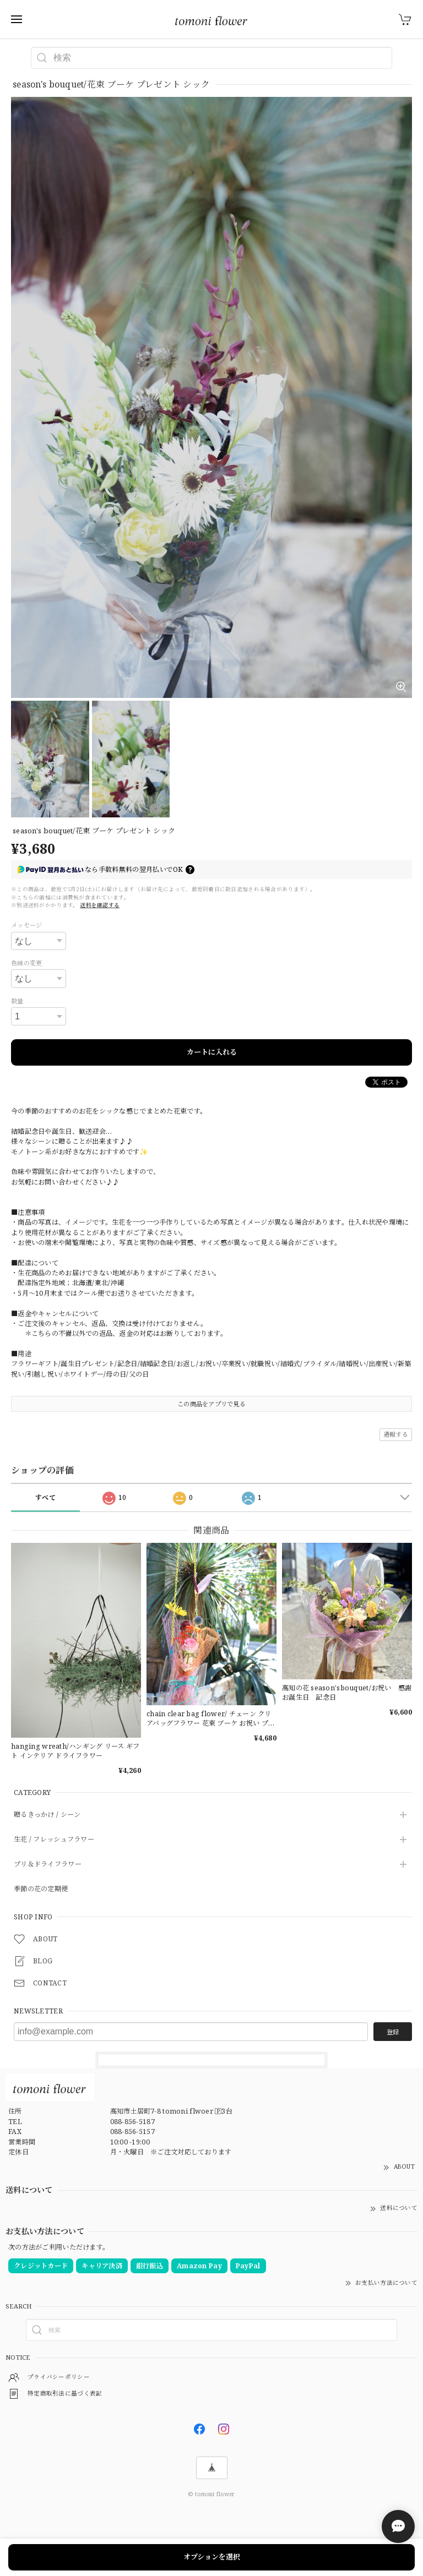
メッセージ (26, 925)
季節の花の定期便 (41, 1889)
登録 (393, 2032)
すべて (45, 1497)
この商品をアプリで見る (211, 1404)
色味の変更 (26, 963)
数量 (17, 1001)
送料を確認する (100, 905)
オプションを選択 (211, 2557)
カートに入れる (212, 1052)
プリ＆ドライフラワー (48, 1864)
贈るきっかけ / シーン (47, 1815)
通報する (395, 1434)
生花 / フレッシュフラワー (54, 1840)
